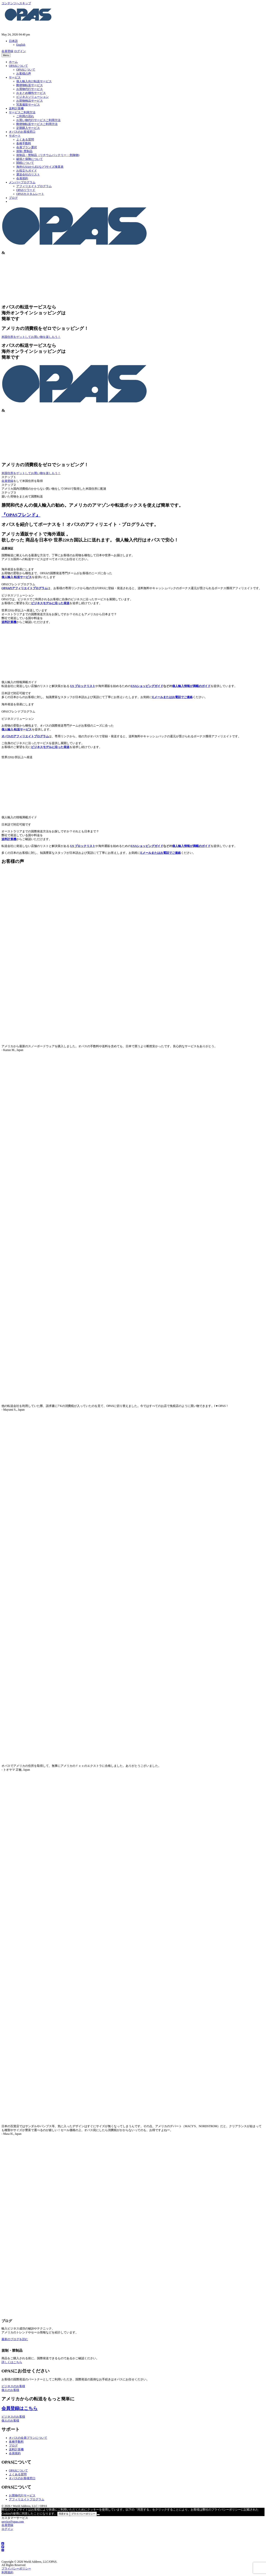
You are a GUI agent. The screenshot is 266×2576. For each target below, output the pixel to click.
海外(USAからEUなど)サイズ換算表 (40, 166)
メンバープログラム (22, 182)
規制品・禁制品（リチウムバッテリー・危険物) (47, 155)
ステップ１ (8, 477)
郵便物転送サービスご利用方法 (37, 124)
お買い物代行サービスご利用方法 (38, 120)
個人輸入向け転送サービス (34, 81)
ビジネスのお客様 (13, 2416)
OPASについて (18, 65)
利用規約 (7, 2572)
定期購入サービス (28, 127)
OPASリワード (25, 190)
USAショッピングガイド (147, 686)
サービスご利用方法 (22, 112)
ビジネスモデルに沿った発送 (50, 603)
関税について (25, 162)
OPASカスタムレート (30, 193)
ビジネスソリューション (32, 96)
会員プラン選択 (26, 147)
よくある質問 (25, 139)
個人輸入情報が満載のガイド (191, 686)
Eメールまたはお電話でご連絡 (172, 697)
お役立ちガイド (26, 170)
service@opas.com (12, 2521)
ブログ (13, 197)
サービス (15, 77)
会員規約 (22, 178)
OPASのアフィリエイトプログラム (24, 588)
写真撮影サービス (28, 104)
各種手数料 (23, 143)
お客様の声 (23, 73)
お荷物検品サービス (29, 100)
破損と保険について (29, 159)
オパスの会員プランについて (28, 2437)
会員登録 (7, 51)
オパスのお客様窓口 (22, 131)
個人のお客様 (10, 2420)
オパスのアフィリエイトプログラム (25, 736)
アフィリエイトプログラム (34, 186)
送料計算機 (16, 108)
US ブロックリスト (82, 686)
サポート (15, 135)
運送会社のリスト (28, 174)
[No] (98, 2514)
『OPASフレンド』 (20, 514)
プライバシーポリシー (83, 2513)
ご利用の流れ (25, 116)
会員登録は (19, 2408)
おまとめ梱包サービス (31, 92)
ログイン (20, 51)
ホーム (13, 61)
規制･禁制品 (24, 151)
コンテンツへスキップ (16, 3)
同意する (63, 2513)
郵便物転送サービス (29, 85)
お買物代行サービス (29, 89)
